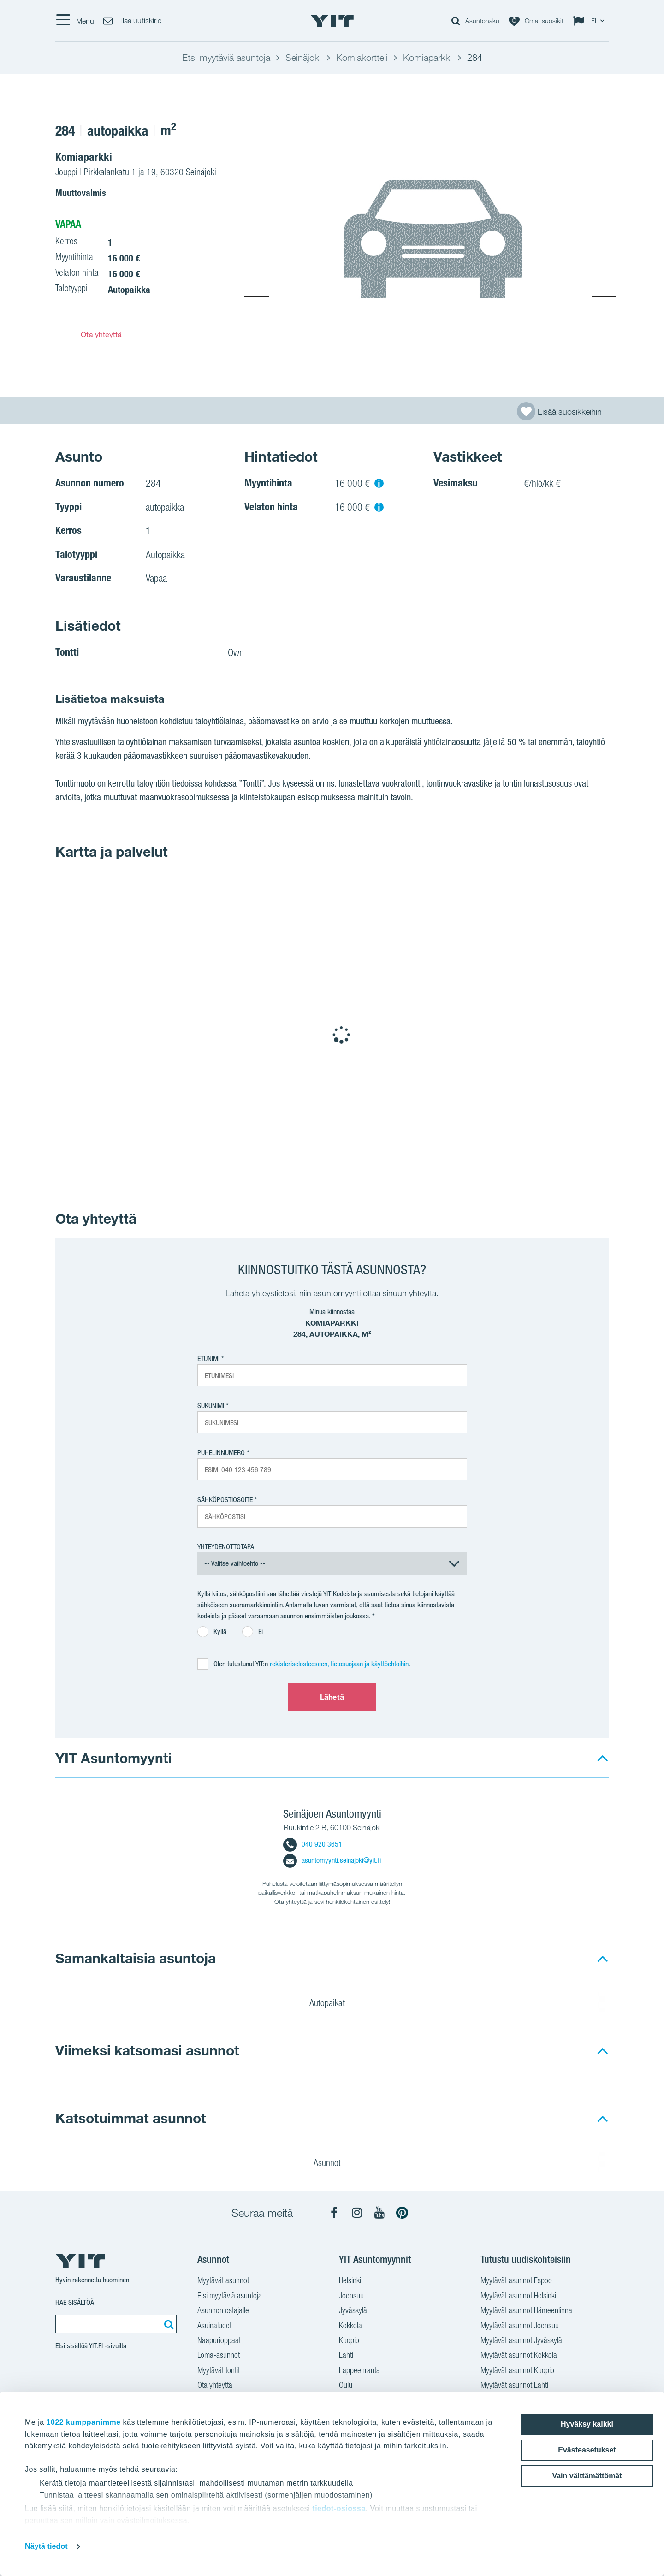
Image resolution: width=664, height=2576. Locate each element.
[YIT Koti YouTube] (379, 2212)
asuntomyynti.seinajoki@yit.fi (332, 1860)
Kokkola (350, 2326)
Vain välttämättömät (587, 2476)
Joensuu (351, 2296)
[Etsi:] (167, 2324)
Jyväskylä (353, 2311)
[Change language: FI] (591, 21)
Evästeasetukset (587, 2450)
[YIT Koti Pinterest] (402, 2212)
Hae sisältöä (74, 2302)
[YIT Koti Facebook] (334, 2212)
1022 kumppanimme (84, 2422)
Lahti (346, 2356)
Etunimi (208, 1358)
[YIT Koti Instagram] (357, 2212)
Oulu (345, 2386)
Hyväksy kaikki (587, 2424)
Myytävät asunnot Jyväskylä (521, 2341)
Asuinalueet (214, 2326)
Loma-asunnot (218, 2356)
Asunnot (333, 2164)
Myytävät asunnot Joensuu (519, 2326)
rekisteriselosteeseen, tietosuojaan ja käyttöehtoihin (339, 1663)
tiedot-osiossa (338, 2508)
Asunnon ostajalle (223, 2311)
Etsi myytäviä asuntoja (229, 2296)
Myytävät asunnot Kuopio (517, 2371)
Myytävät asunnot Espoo (516, 2281)
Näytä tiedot (46, 2546)
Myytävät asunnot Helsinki (518, 2296)
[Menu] (74, 20)
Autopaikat (332, 2004)
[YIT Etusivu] (332, 21)
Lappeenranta (359, 2371)
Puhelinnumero (221, 1452)
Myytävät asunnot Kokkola (518, 2356)
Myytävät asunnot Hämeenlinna (526, 2311)
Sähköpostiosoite (225, 1499)
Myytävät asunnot (223, 2281)
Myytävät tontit (218, 2371)
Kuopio (349, 2341)
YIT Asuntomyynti (113, 1757)
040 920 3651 (312, 1844)
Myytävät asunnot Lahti (514, 2386)
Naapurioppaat (219, 2341)
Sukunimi (210, 1405)
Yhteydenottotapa (225, 1546)
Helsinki (350, 2281)
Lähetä (332, 1696)
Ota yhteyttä (101, 334)
